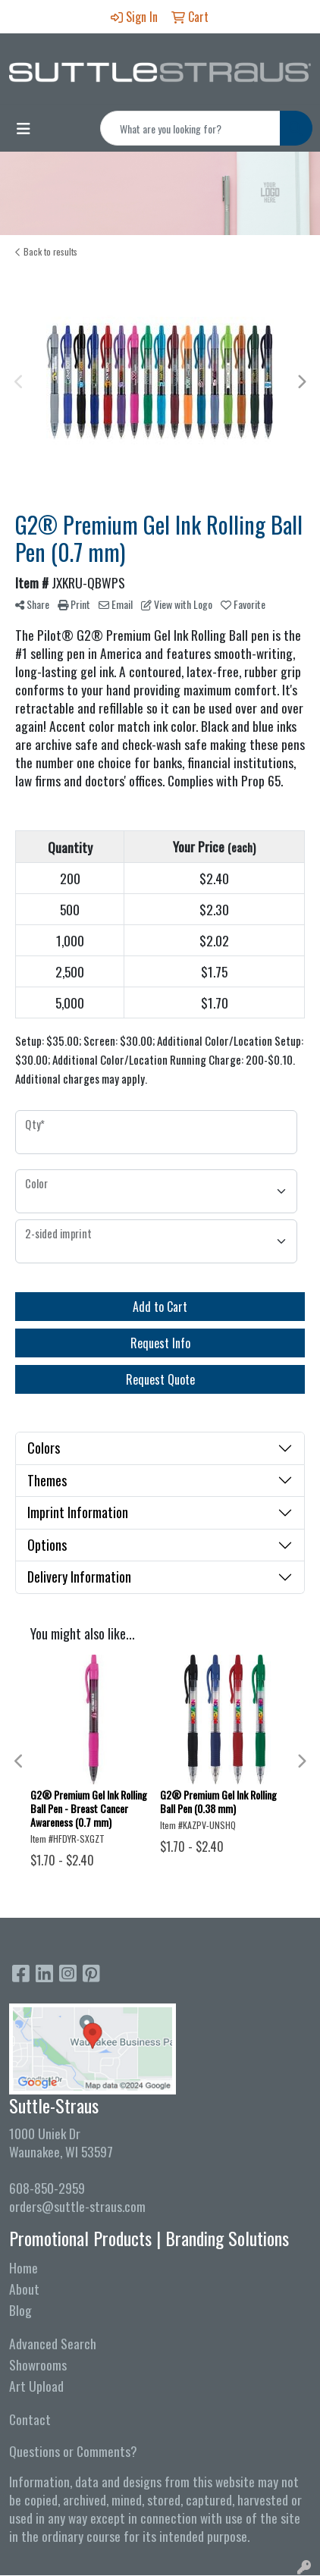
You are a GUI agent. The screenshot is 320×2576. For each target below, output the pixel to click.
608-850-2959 (47, 2188)
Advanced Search (52, 2343)
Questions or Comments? (73, 2451)
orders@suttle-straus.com (77, 2206)
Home (23, 2267)
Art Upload (36, 2386)
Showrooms (38, 2364)
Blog (20, 2310)
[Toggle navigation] (23, 128)
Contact (30, 2419)
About (24, 2288)
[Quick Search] (190, 128)
